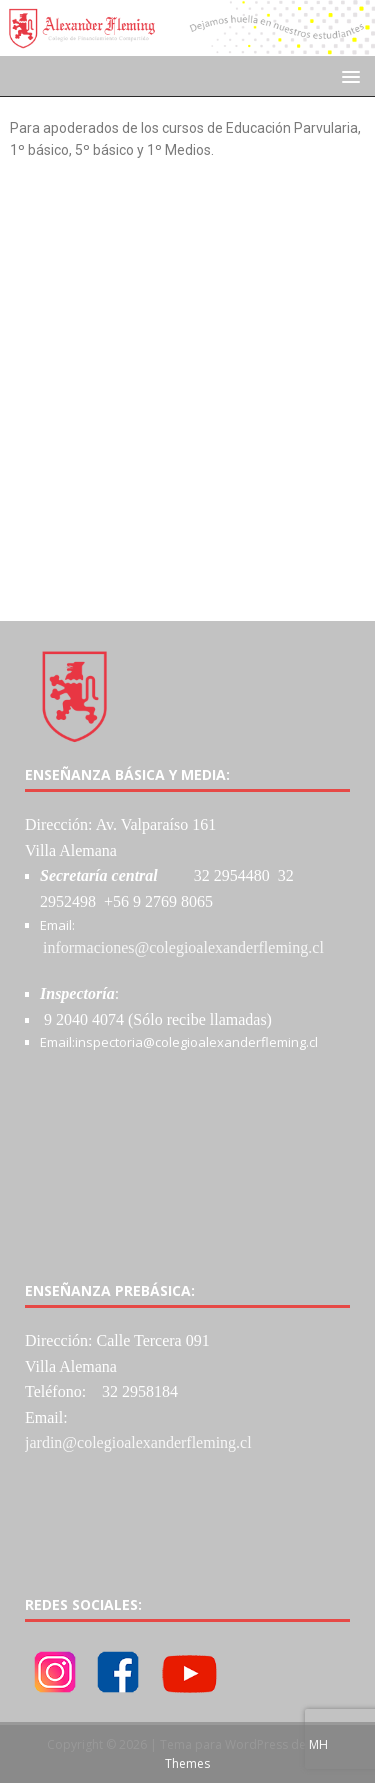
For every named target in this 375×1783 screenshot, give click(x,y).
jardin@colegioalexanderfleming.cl (138, 1442)
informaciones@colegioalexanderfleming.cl (183, 947)
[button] (347, 75)
